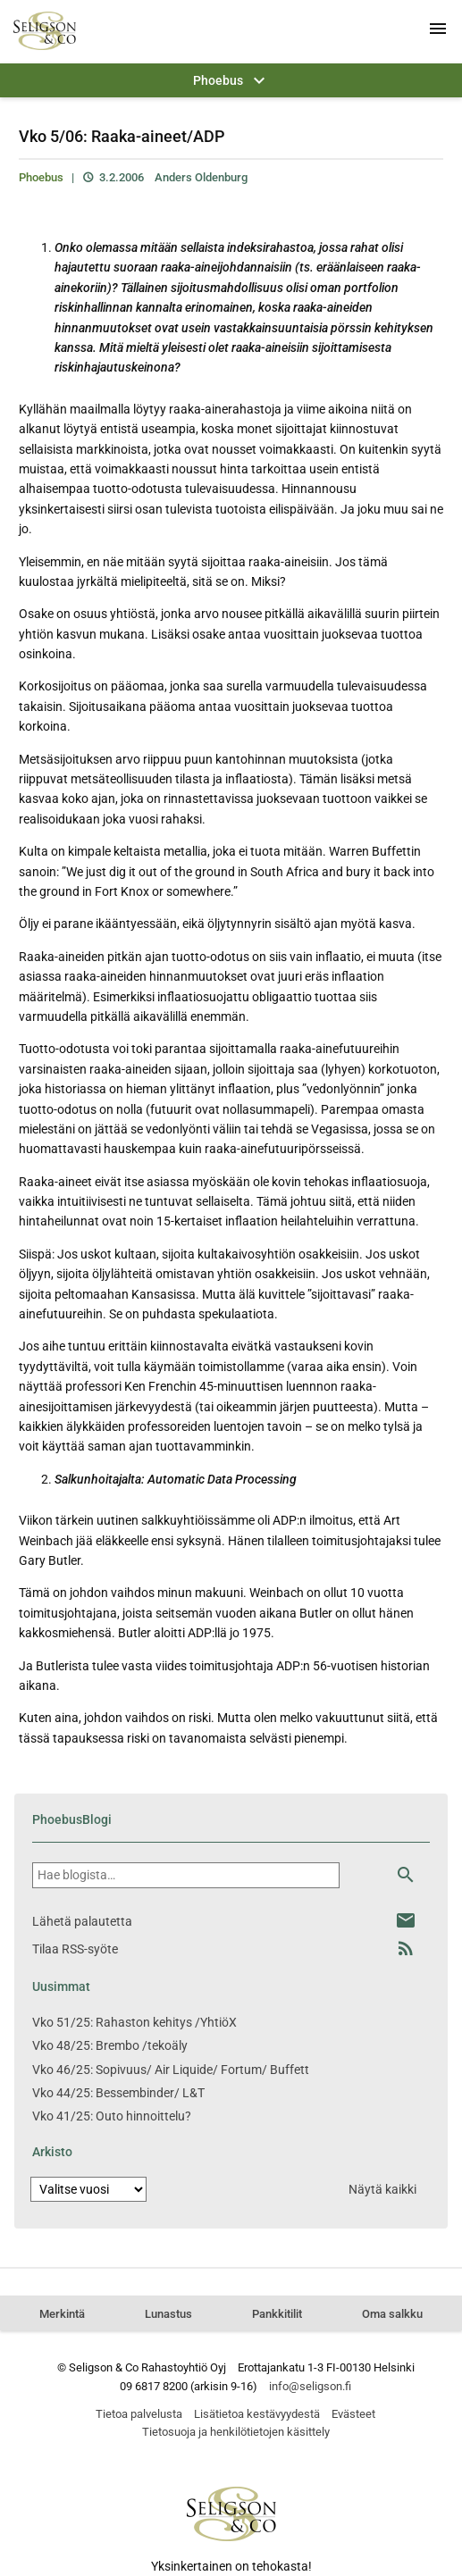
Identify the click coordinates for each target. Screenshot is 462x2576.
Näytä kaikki (382, 2189)
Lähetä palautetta (82, 1921)
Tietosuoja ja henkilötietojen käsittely (236, 2431)
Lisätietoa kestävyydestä (257, 2414)
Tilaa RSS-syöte (75, 1949)
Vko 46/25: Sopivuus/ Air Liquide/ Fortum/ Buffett (170, 2069)
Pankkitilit (277, 2314)
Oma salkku (392, 2314)
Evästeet (353, 2414)
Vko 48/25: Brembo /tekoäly (110, 2045)
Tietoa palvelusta (139, 2414)
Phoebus (41, 177)
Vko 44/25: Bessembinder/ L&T (118, 2093)
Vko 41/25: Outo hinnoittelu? (111, 2116)
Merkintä (62, 2314)
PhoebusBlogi (72, 1819)
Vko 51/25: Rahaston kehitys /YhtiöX (134, 2022)
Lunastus (168, 2314)
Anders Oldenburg (201, 177)
